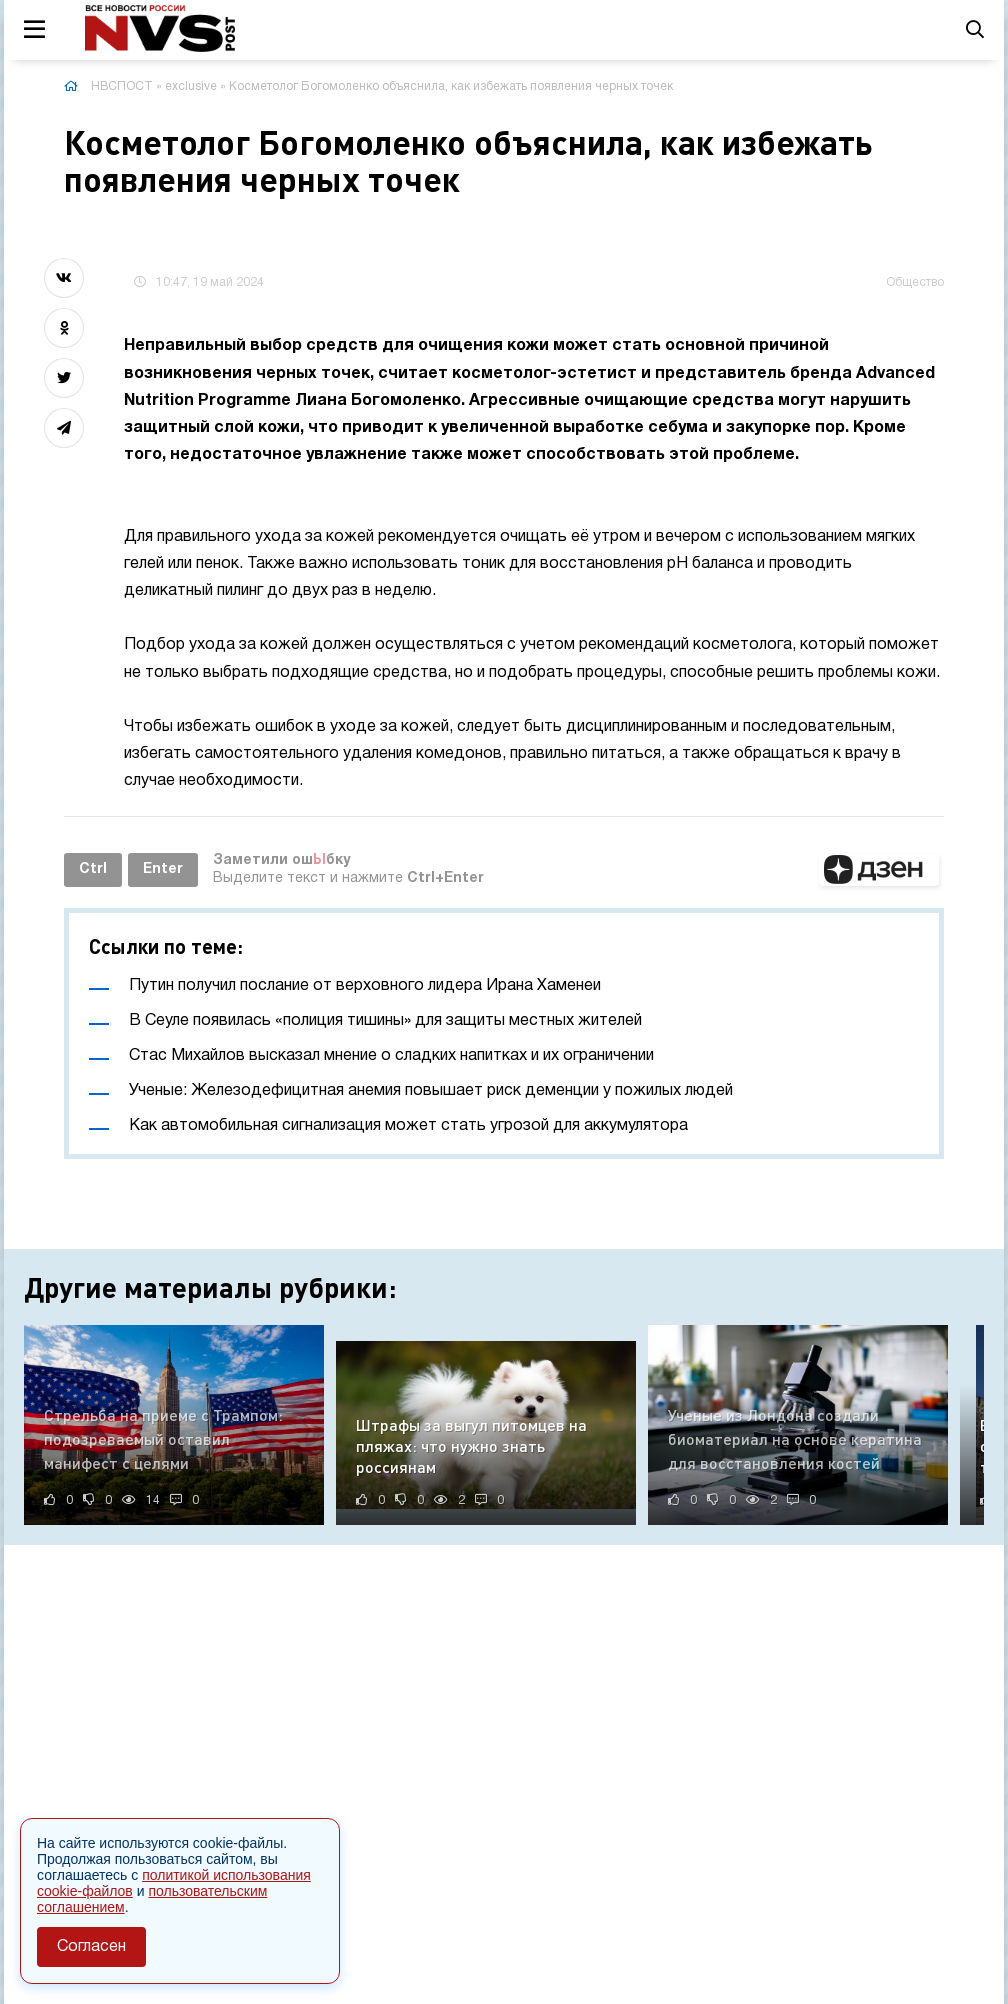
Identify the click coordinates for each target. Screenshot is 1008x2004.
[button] (879, 870)
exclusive (191, 86)
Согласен (91, 1947)
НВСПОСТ (122, 86)
